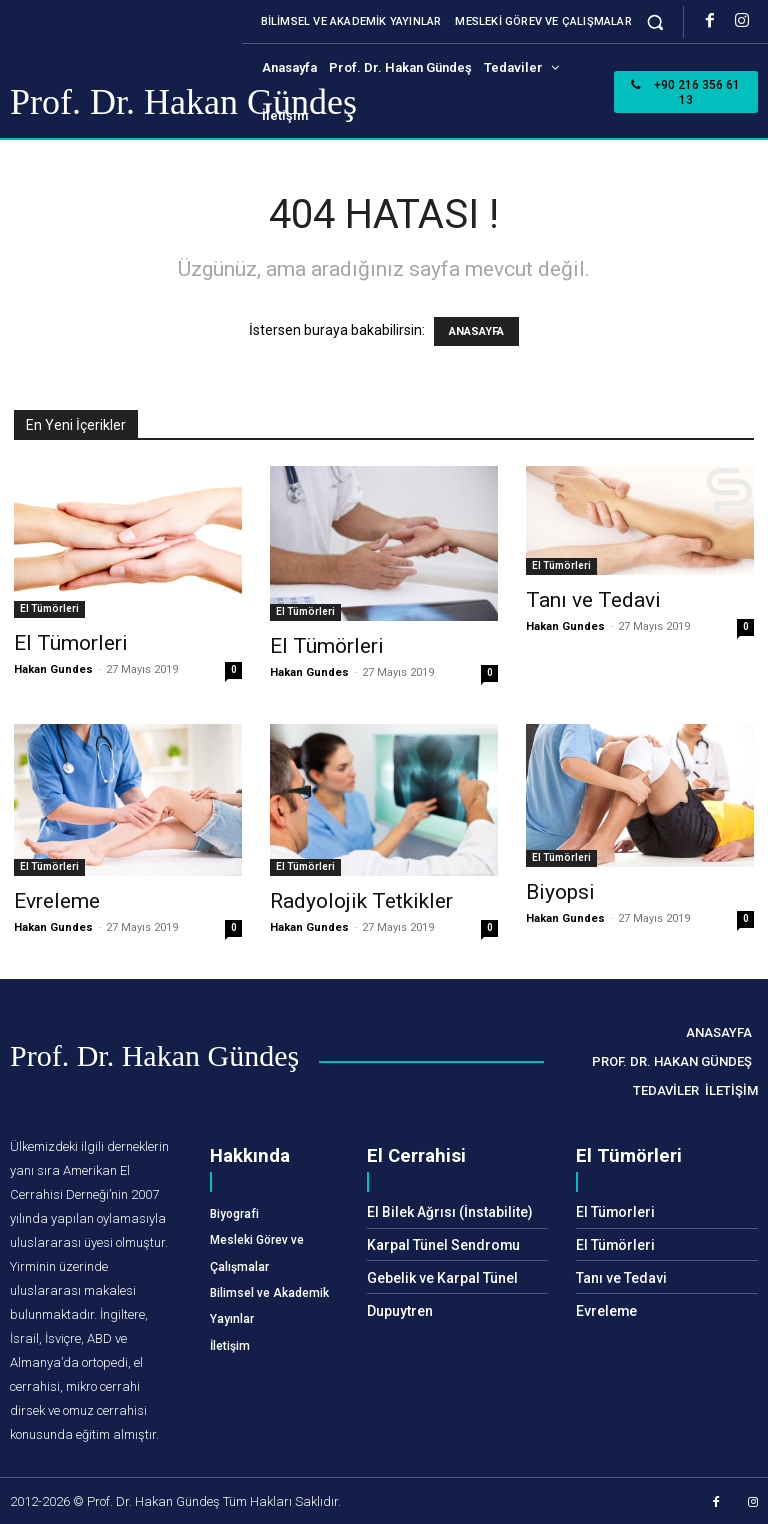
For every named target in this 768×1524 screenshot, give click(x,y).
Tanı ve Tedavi (593, 600)
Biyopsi (560, 892)
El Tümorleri (71, 643)
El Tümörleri (49, 608)
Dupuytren (397, 1306)
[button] (655, 21)
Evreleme (57, 901)
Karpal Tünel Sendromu (436, 1242)
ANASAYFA (476, 331)
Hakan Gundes (53, 669)
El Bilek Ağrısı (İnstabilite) (441, 1211)
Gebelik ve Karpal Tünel (436, 1274)
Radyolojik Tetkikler (361, 901)
